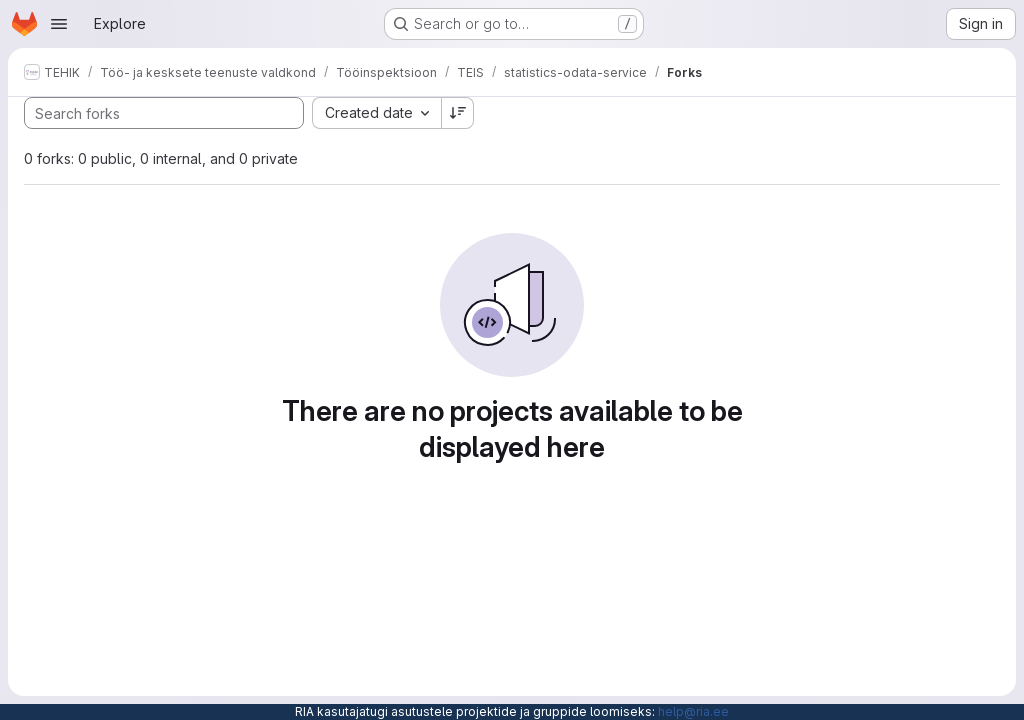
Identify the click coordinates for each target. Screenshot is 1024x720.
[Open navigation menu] (59, 24)
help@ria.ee (693, 711)
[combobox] (376, 113)
